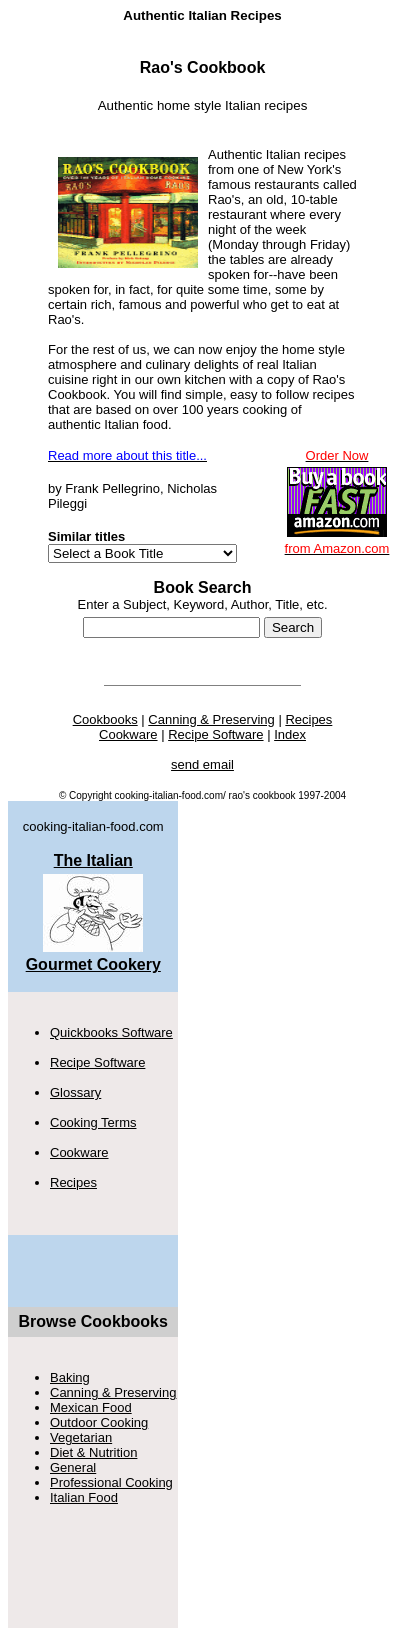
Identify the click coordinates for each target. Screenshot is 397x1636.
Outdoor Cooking (99, 1422)
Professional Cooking (111, 1482)
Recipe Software (97, 1062)
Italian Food (84, 1497)
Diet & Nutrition (93, 1452)
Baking (70, 1377)
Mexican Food (91, 1407)
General (73, 1467)
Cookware (79, 1152)
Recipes (73, 1182)
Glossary (75, 1092)
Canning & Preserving (113, 1392)
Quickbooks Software (111, 1032)
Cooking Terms (93, 1122)
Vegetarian (81, 1437)
